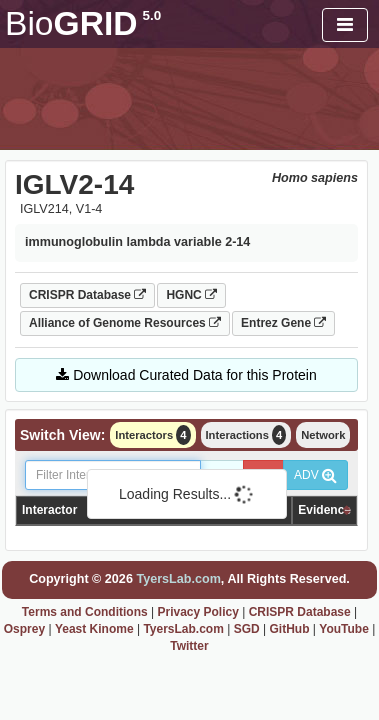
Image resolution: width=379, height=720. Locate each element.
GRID (83, 23)
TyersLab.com (178, 579)
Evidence (324, 510)
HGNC (191, 295)
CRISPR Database (87, 295)
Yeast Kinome (94, 629)
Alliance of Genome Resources (125, 323)
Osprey (24, 629)
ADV (315, 475)
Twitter (189, 646)
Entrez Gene (283, 323)
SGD (247, 629)
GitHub (289, 629)
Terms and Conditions (85, 612)
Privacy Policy (197, 612)
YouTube (344, 629)
